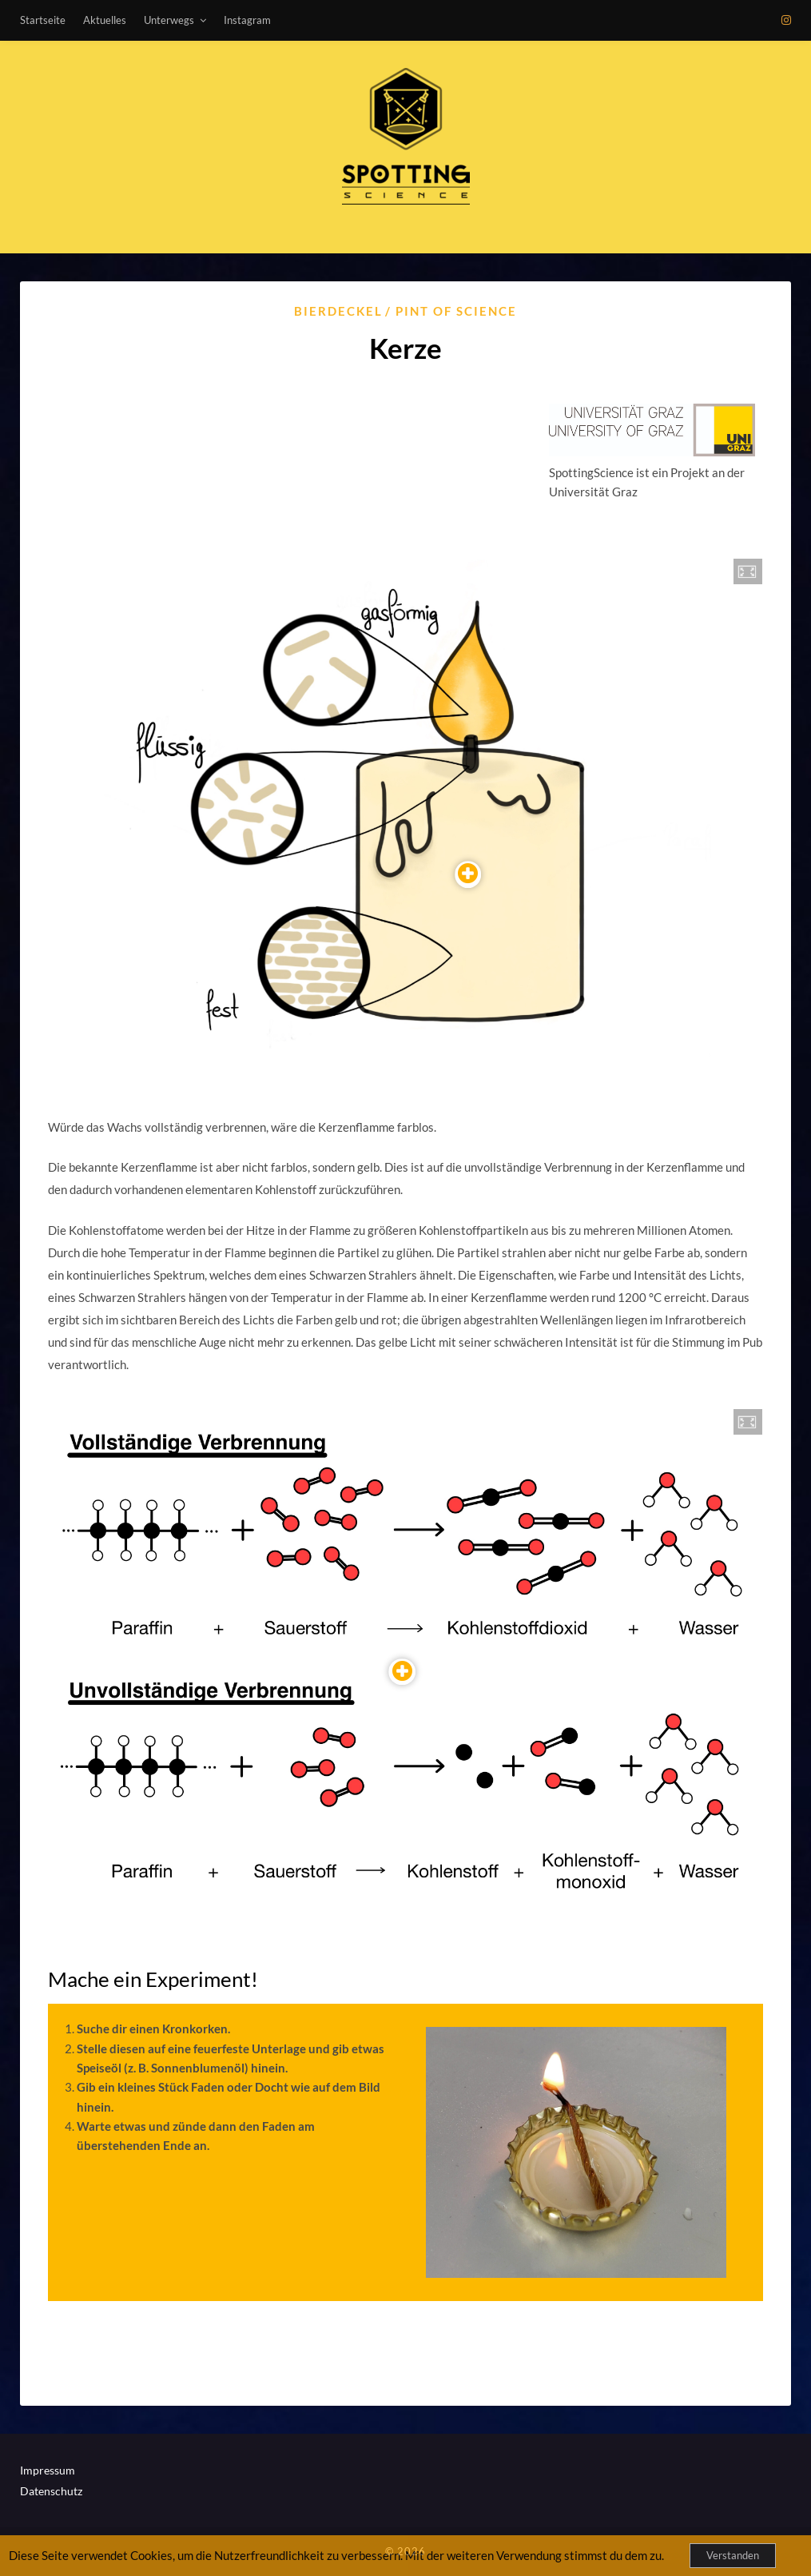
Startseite (43, 20)
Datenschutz (51, 2491)
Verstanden (732, 2555)
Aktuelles (104, 20)
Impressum (47, 2470)
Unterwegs (169, 20)
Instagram (247, 20)
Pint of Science (456, 311)
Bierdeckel (338, 311)
